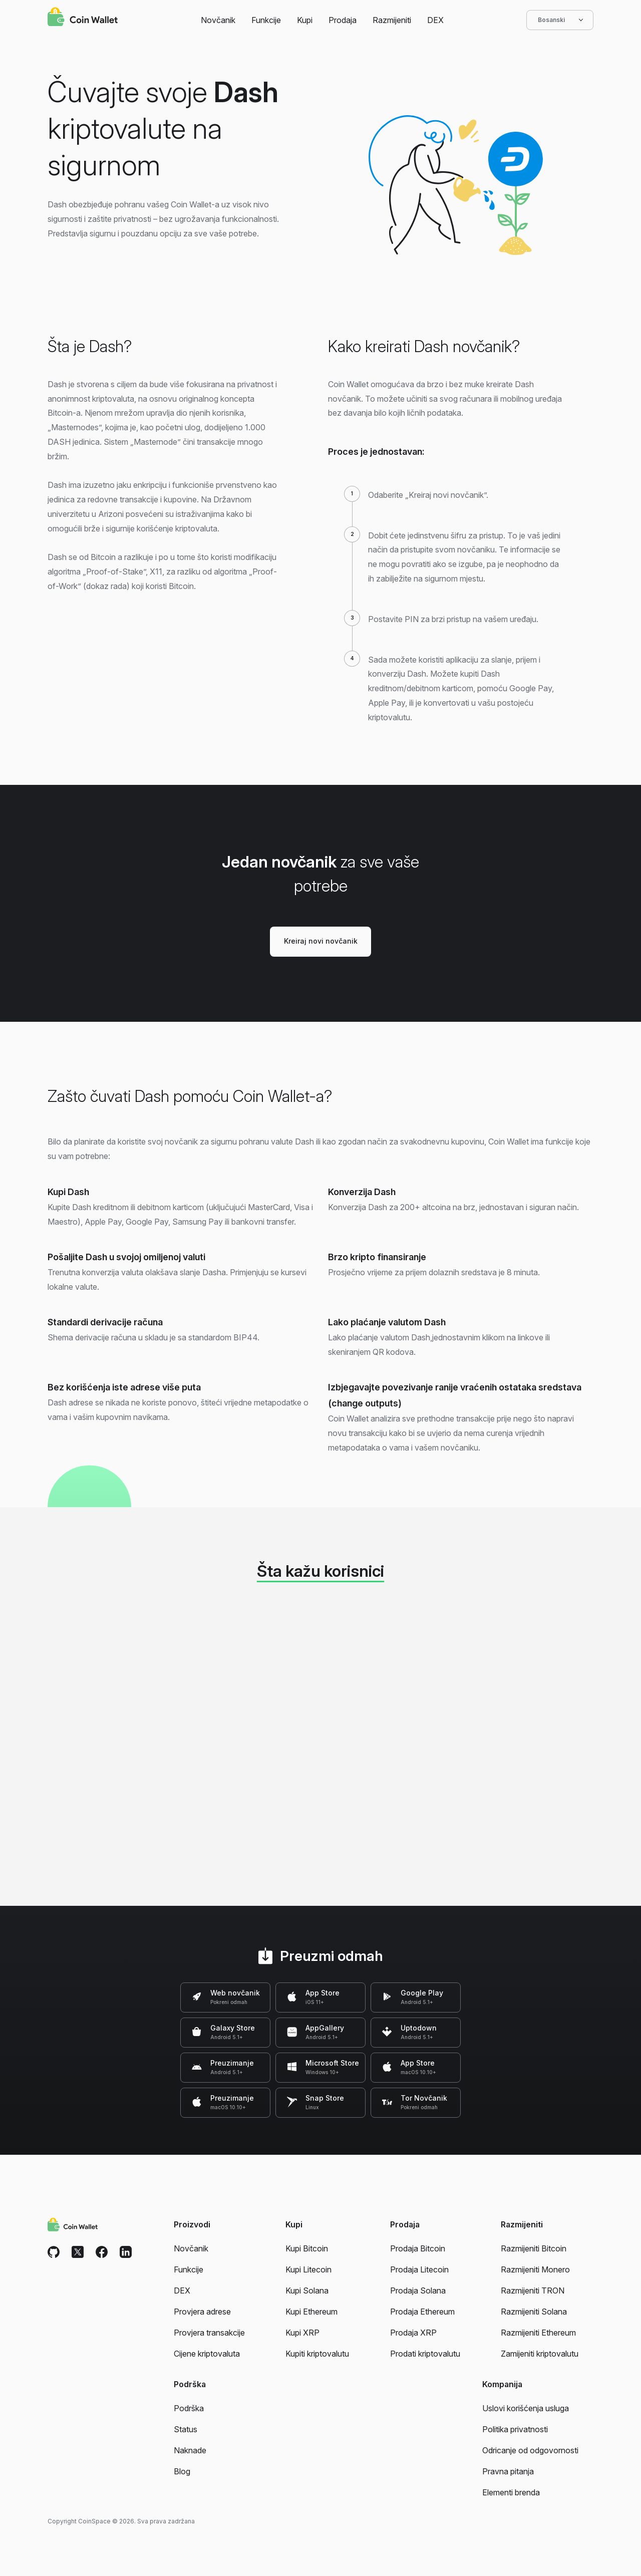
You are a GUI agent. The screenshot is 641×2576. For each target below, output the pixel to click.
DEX (435, 20)
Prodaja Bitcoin (417, 2248)
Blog (182, 2471)
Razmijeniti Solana (534, 2312)
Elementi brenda (511, 2492)
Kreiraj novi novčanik (321, 941)
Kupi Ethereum (311, 2312)
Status (185, 2429)
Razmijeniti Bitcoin (533, 2248)
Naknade (190, 2450)
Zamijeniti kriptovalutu (539, 2354)
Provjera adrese (202, 2312)
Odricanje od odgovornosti (530, 2450)
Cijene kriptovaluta (207, 2354)
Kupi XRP (302, 2333)
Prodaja (343, 20)
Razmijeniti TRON (532, 2290)
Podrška (189, 2408)
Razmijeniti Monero (535, 2269)
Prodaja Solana (418, 2290)
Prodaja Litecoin (419, 2269)
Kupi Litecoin (308, 2269)
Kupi (304, 20)
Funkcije (266, 20)
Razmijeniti (392, 20)
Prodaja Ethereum (422, 2312)
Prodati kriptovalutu (425, 2354)
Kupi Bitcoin (306, 2248)
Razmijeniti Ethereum (538, 2333)
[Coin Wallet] (83, 18)
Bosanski (560, 20)
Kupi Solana (307, 2290)
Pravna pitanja (508, 2471)
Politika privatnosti (515, 2429)
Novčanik (218, 20)
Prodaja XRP (413, 2333)
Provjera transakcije (209, 2333)
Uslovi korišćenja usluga (525, 2408)
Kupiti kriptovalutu (317, 2354)
